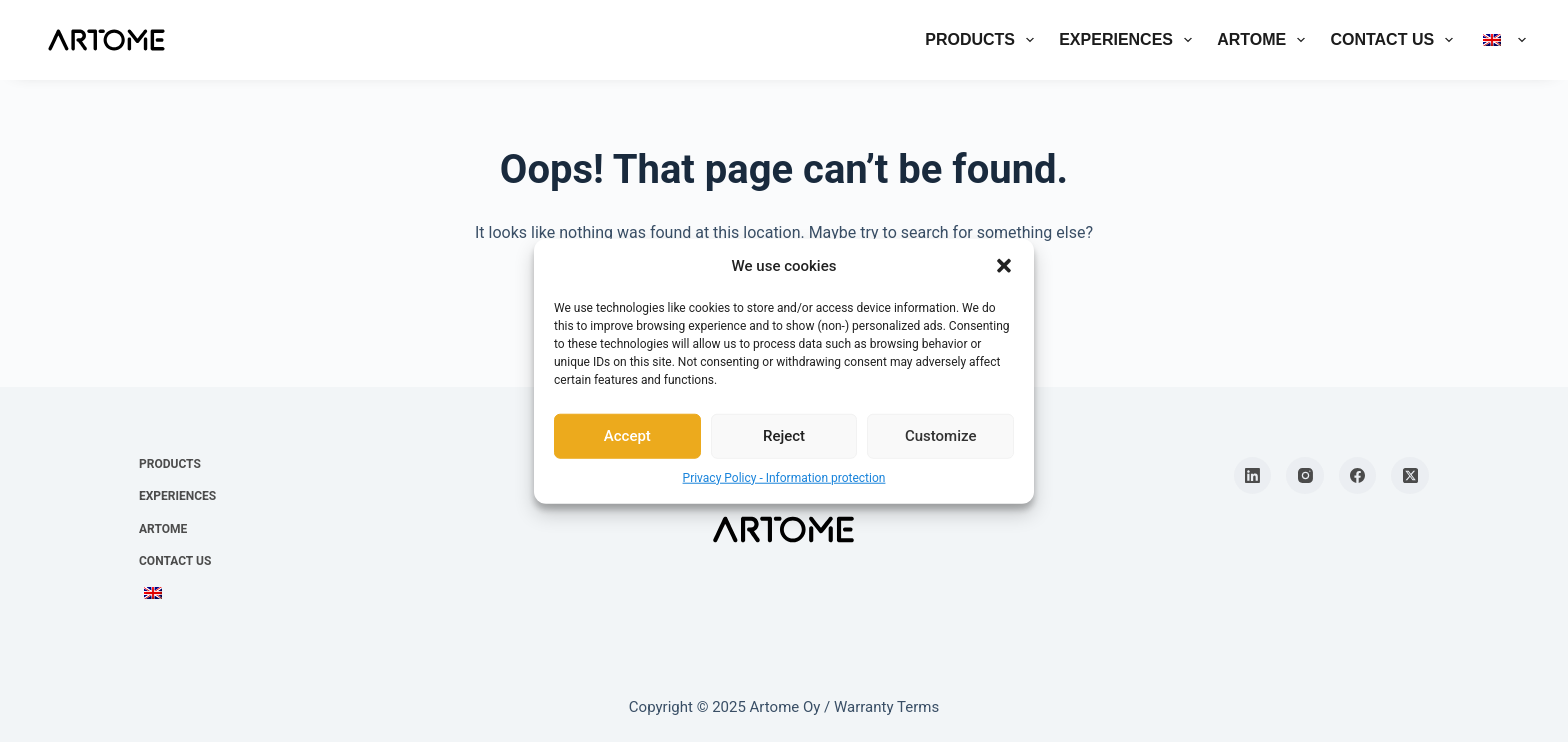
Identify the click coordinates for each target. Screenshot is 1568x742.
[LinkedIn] (1253, 476)
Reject (784, 436)
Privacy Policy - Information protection (784, 477)
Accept (627, 436)
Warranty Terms (886, 707)
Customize (941, 436)
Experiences (1129, 40)
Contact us (1395, 40)
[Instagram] (1305, 476)
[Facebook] (1358, 476)
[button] (1004, 266)
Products (983, 40)
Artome (1265, 40)
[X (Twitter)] (1410, 476)
